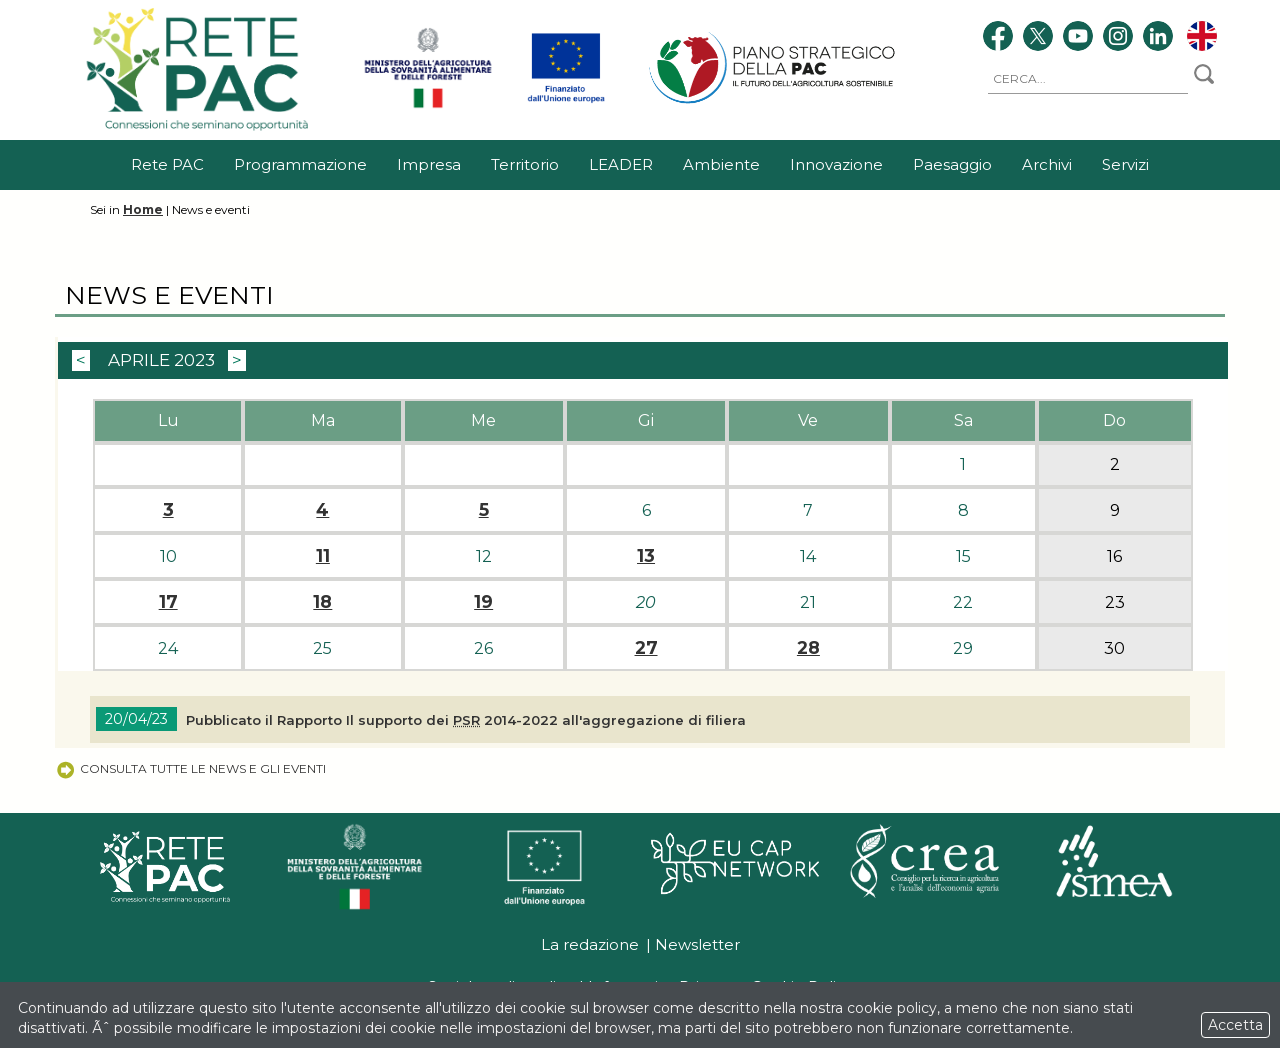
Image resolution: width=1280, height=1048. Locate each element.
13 (646, 556)
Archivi (1047, 164)
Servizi (1125, 164)
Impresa (429, 164)
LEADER (621, 164)
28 (808, 648)
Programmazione (300, 164)
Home (143, 209)
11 (323, 556)
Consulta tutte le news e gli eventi (190, 768)
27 (646, 648)
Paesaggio (952, 164)
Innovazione (836, 164)
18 (322, 602)
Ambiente (721, 164)
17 (168, 602)
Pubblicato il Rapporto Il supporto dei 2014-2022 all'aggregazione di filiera (466, 720)
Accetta (1235, 1025)
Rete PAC (167, 164)
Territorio (525, 164)
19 (483, 602)
